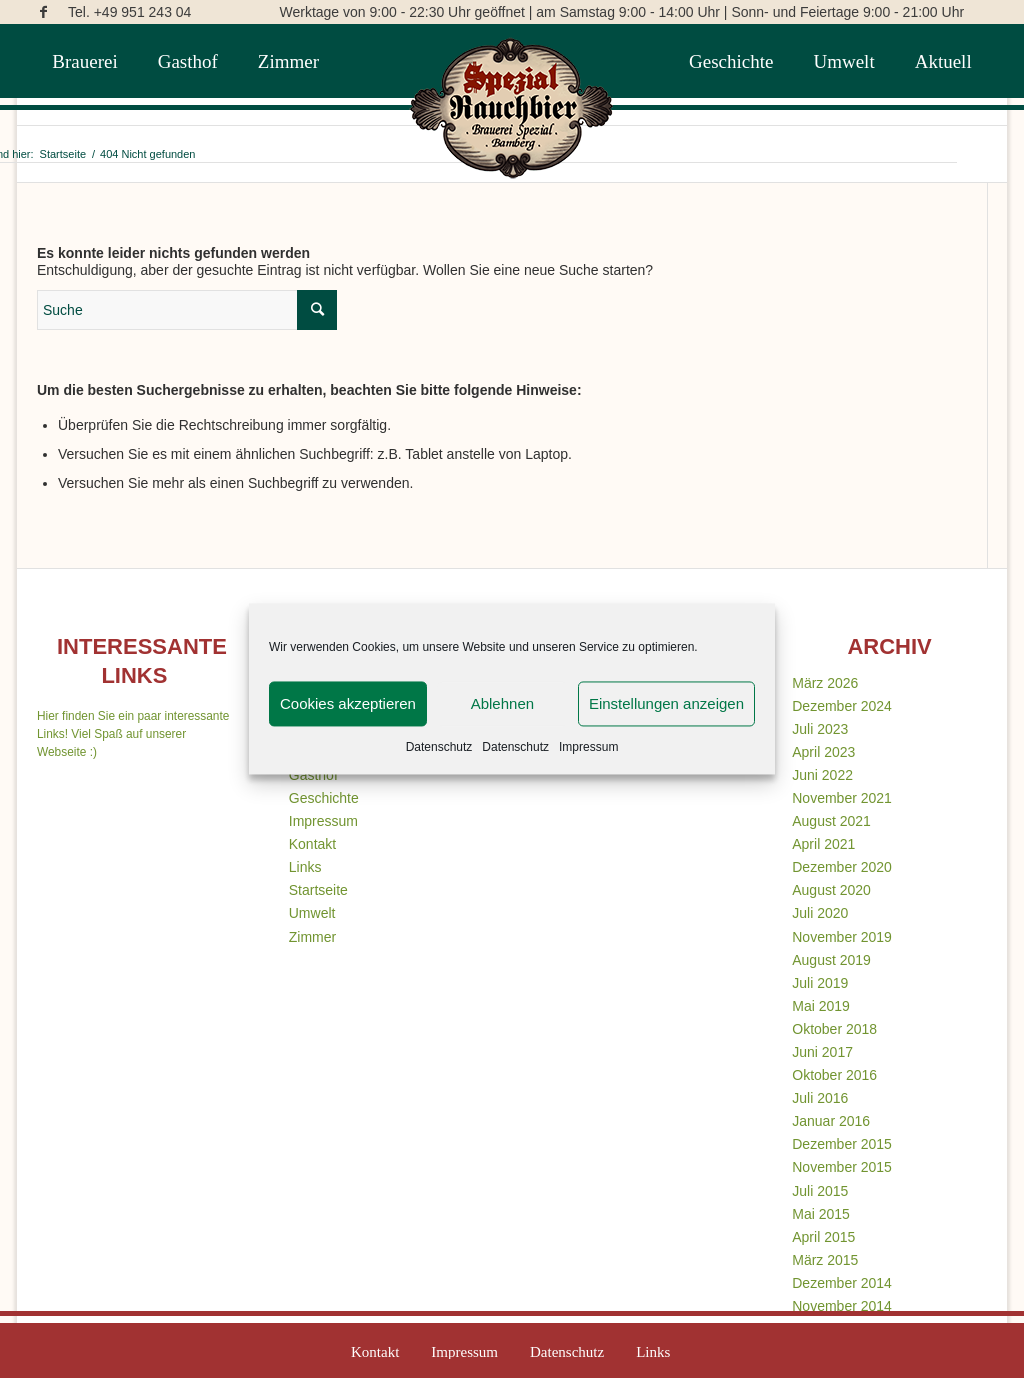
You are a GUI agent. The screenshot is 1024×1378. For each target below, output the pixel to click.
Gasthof (313, 775)
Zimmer (312, 937)
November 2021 (842, 798)
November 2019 (842, 937)
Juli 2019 (820, 983)
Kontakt (312, 844)
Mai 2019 (821, 1006)
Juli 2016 (820, 1098)
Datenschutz (439, 747)
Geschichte (324, 798)
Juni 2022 (822, 775)
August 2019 (831, 960)
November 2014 (842, 1306)
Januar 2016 (831, 1121)
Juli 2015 (820, 1191)
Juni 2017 (822, 1052)
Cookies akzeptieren (348, 703)
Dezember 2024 (842, 706)
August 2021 (831, 821)
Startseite (318, 890)
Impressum (588, 747)
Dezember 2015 (842, 1144)
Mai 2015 (821, 1214)
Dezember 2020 (842, 867)
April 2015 (823, 1237)
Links (305, 867)
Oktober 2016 (834, 1075)
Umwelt (312, 913)
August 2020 (831, 890)
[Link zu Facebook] (43, 12)
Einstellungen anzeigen (666, 703)
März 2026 (825, 683)
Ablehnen (502, 703)
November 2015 (842, 1167)
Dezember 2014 (842, 1283)
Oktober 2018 (834, 1029)
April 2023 (823, 752)
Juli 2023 (820, 729)
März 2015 (825, 1260)
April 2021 (823, 844)
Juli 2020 (820, 913)
